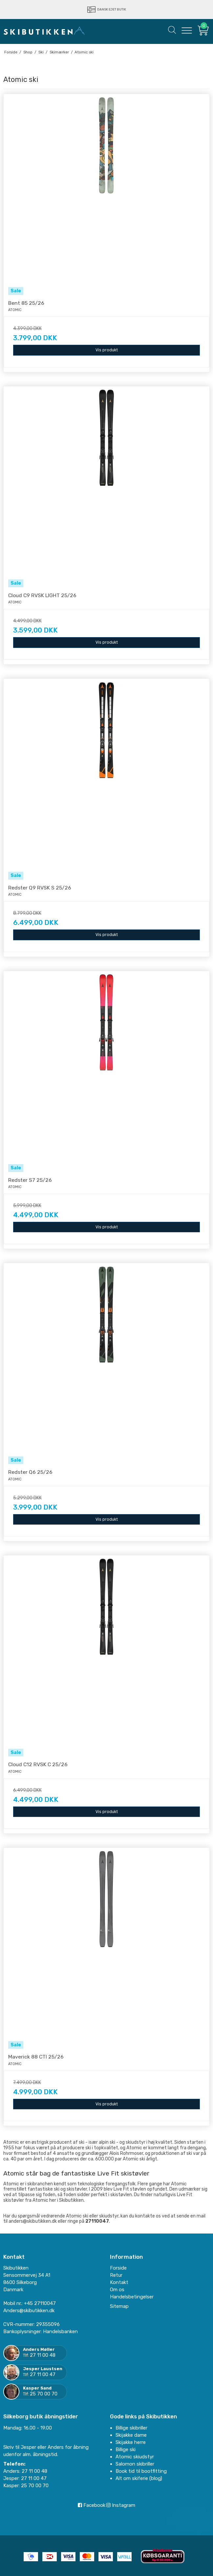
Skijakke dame (131, 2435)
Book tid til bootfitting (141, 2471)
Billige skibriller (131, 2428)
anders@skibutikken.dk (33, 2221)
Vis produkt (107, 350)
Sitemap (119, 2306)
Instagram (120, 2505)
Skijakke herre (131, 2442)
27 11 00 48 (42, 2355)
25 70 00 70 (43, 2394)
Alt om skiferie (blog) (139, 2478)
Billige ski (126, 2449)
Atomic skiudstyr (135, 2457)
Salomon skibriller (135, 2464)
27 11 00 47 (42, 2374)
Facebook (91, 2505)
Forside (118, 2268)
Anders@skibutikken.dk (28, 2310)
